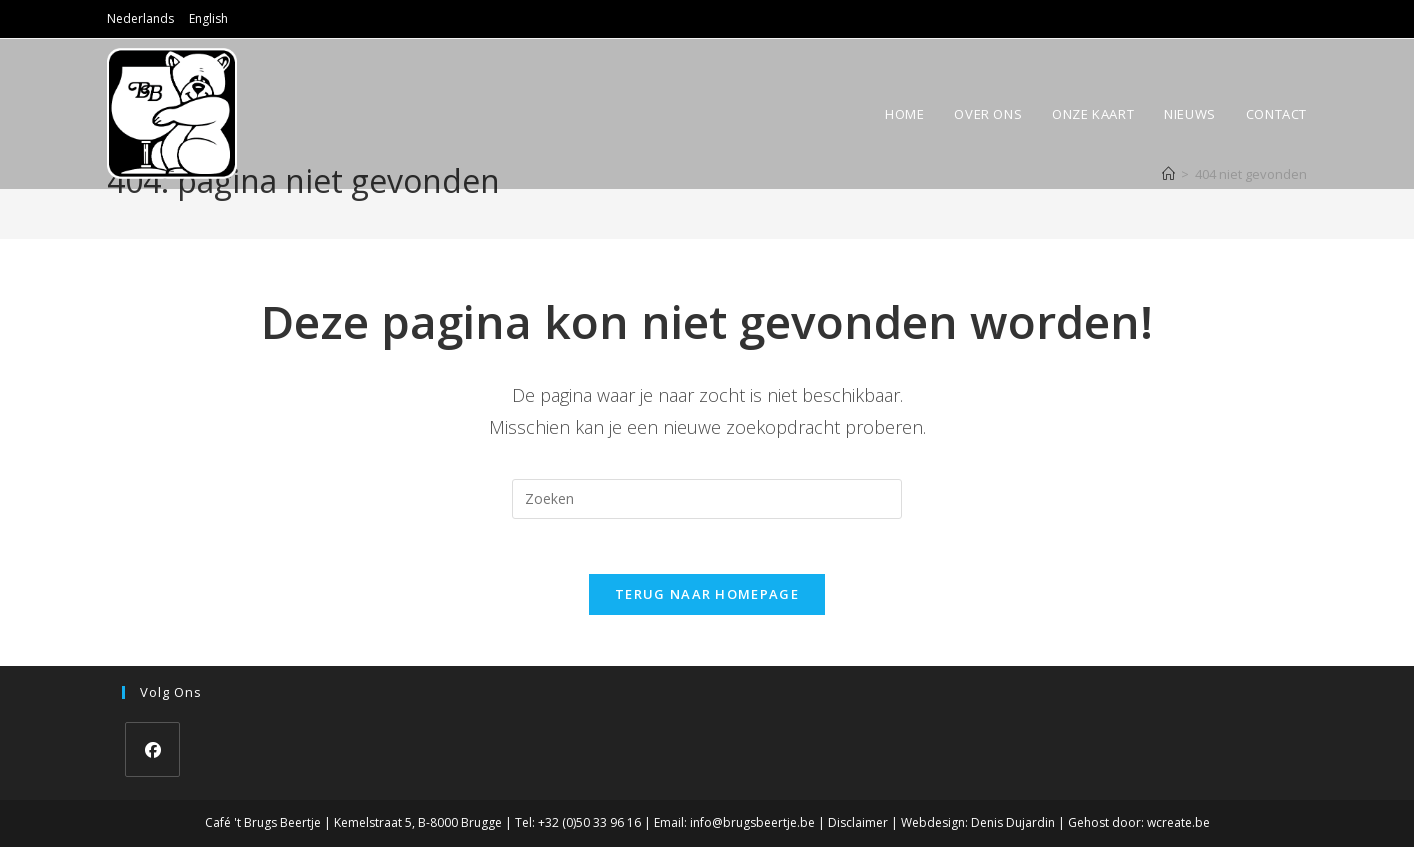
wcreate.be (1178, 828)
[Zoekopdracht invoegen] (707, 499)
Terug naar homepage (707, 600)
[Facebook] (152, 755)
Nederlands (140, 18)
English (208, 18)
